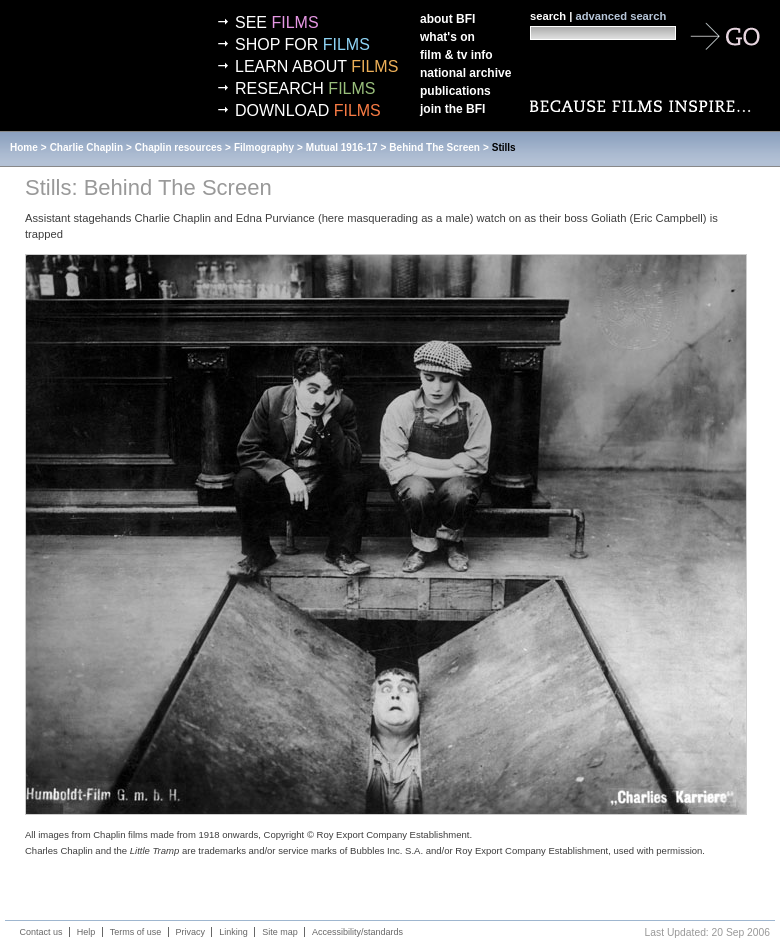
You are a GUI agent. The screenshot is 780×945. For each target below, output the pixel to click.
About (447, 19)
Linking (233, 932)
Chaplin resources (178, 147)
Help (86, 932)
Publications (455, 91)
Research (305, 88)
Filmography (264, 147)
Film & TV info (456, 55)
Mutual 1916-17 (342, 147)
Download (308, 110)
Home (24, 147)
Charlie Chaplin (86, 147)
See (277, 22)
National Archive (465, 73)
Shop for (302, 44)
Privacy (191, 932)
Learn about (316, 66)
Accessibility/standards (357, 932)
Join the (452, 109)
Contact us (41, 932)
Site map (280, 932)
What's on (447, 37)
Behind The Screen (434, 147)
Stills (504, 147)
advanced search (620, 16)
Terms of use (136, 932)
